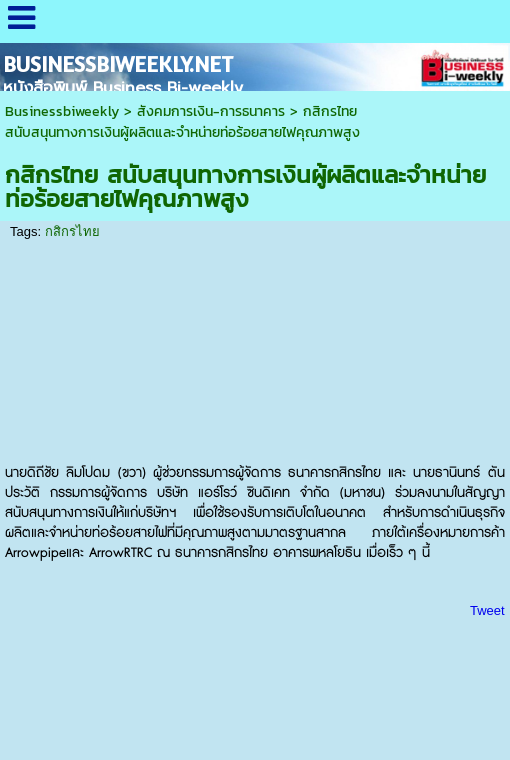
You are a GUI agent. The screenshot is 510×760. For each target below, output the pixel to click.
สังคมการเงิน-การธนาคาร (211, 111)
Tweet (487, 610)
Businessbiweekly (62, 111)
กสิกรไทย (72, 231)
